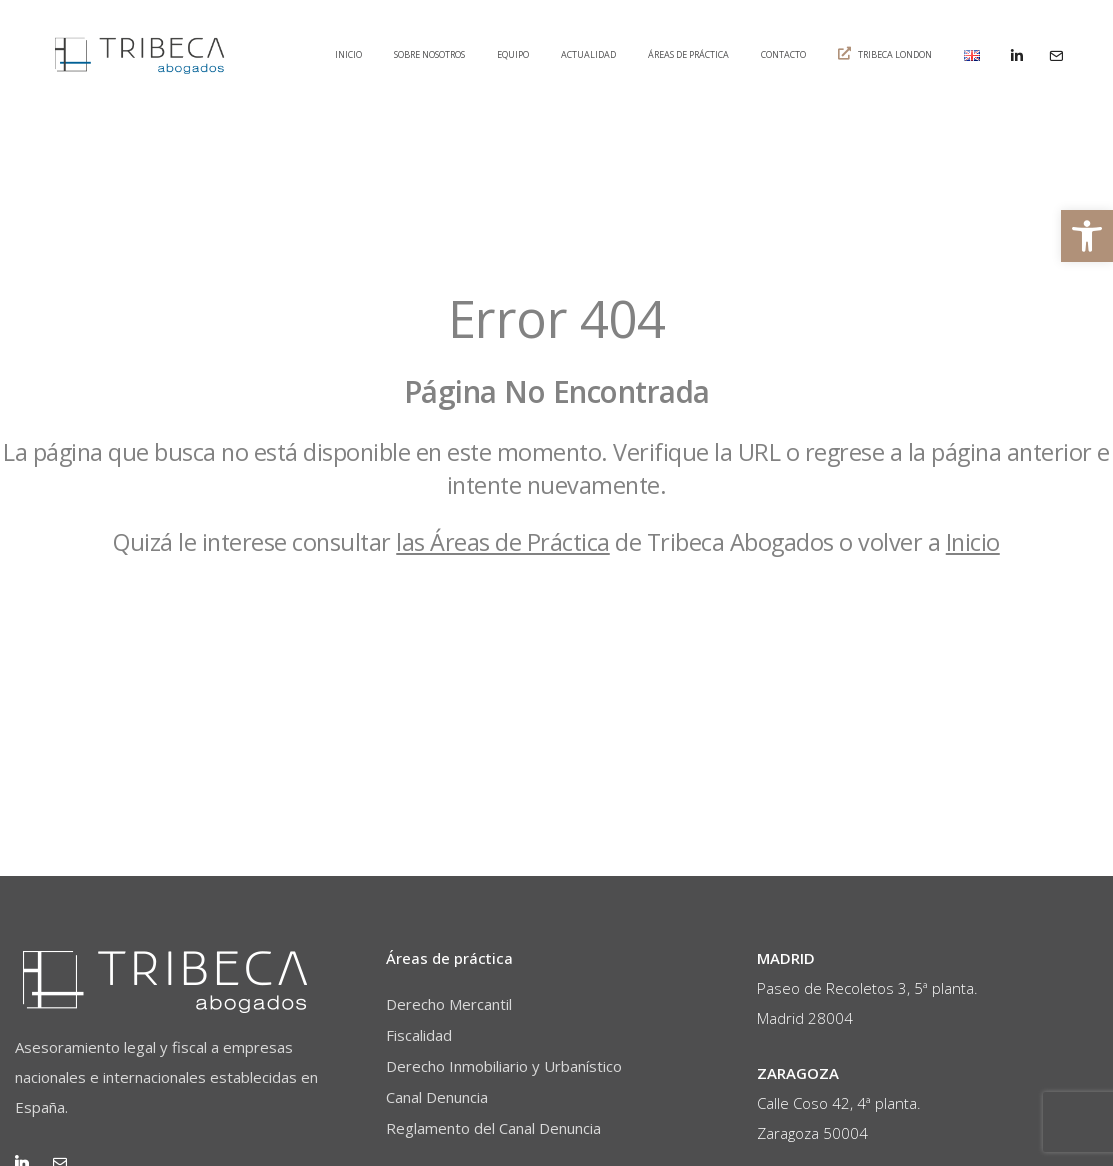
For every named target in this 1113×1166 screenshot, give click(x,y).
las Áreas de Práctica (503, 542)
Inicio (348, 54)
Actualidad (588, 54)
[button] (1087, 236)
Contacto (783, 54)
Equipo (513, 54)
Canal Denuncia (437, 1097)
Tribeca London (885, 54)
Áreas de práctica (688, 54)
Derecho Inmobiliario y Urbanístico (504, 1066)
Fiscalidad (419, 1035)
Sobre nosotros (429, 54)
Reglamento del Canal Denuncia (493, 1128)
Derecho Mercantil (449, 1004)
